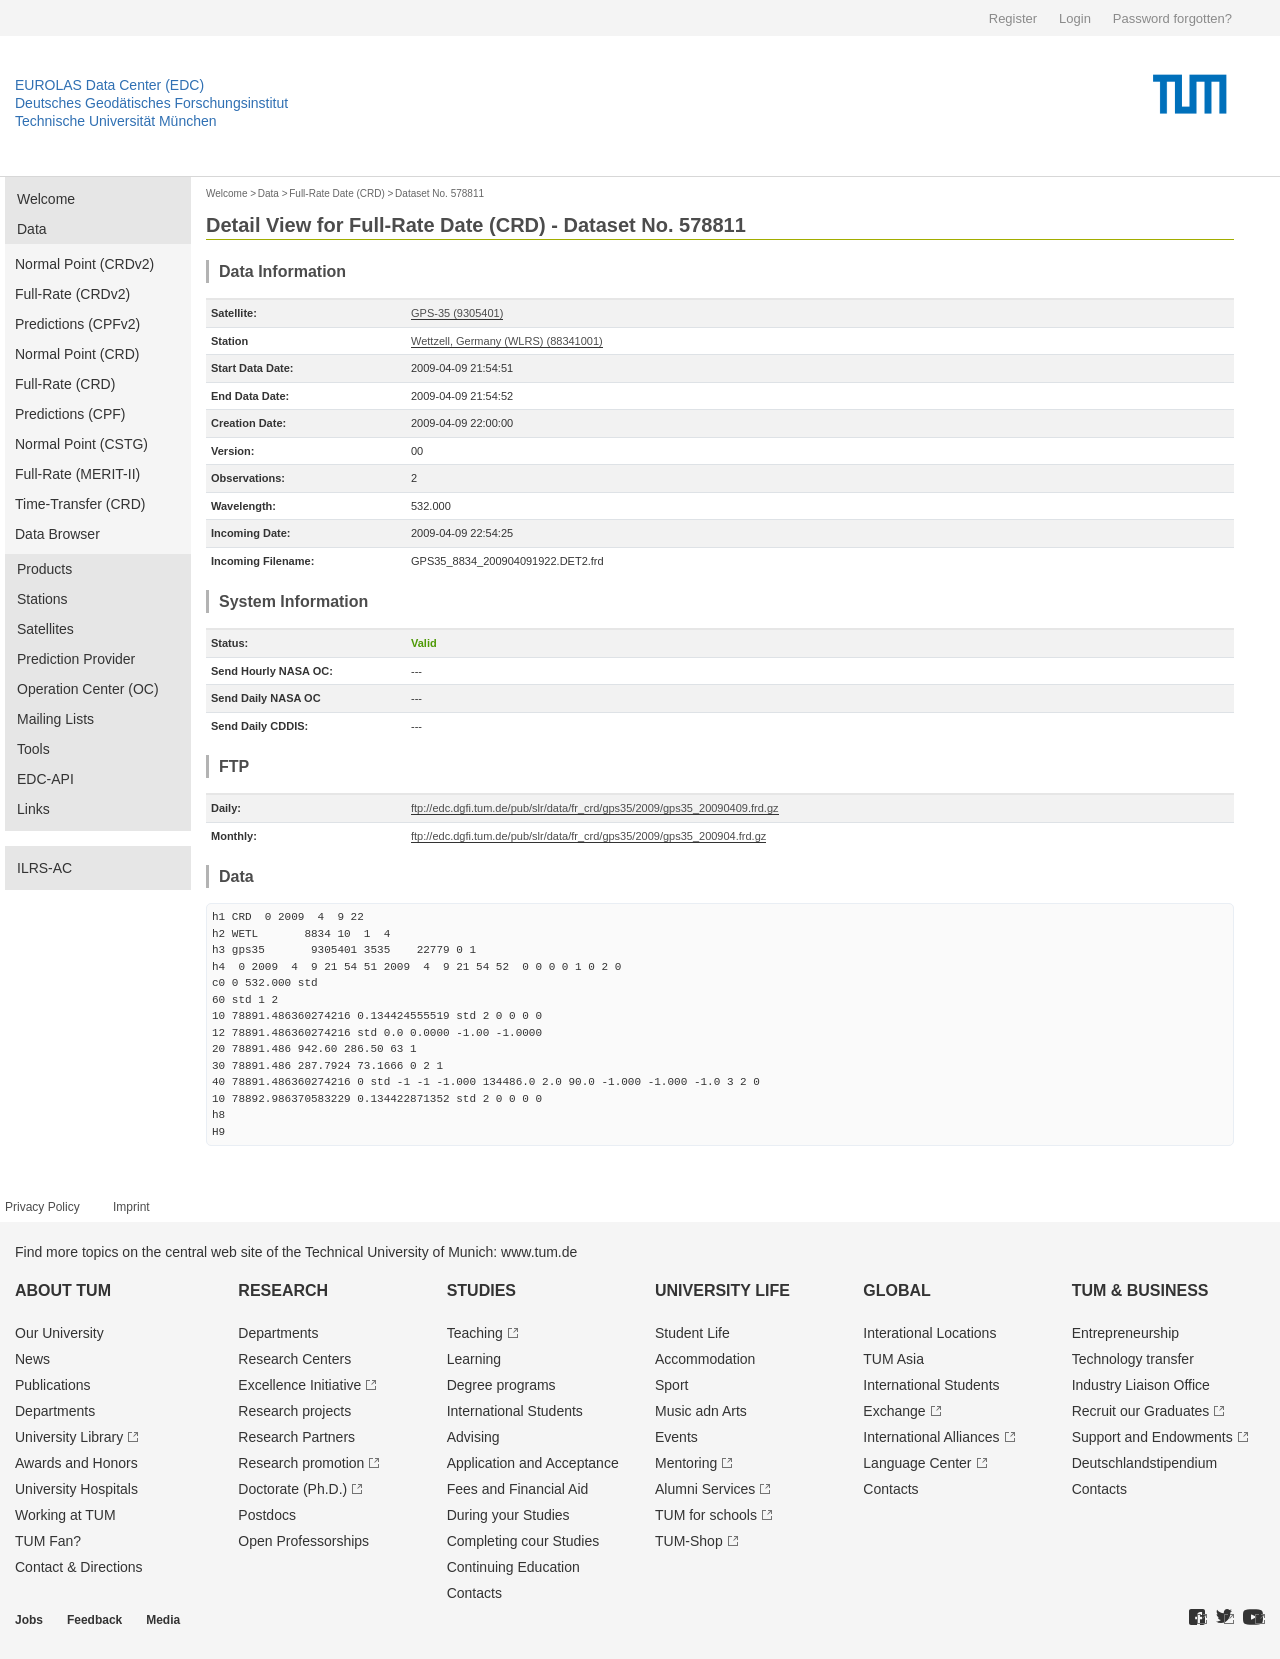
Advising (473, 1437)
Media (163, 1620)
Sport (671, 1385)
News (32, 1359)
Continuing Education (513, 1567)
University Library (69, 1437)
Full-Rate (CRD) (65, 384)
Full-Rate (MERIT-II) (77, 474)
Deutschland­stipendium (1145, 1463)
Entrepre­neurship (1125, 1333)
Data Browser (57, 534)
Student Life (692, 1333)
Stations (42, 599)
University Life (722, 1290)
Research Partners (296, 1437)
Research (283, 1290)
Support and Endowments (1152, 1437)
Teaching (475, 1333)
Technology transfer (1133, 1359)
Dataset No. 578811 (439, 193)
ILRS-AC (44, 868)
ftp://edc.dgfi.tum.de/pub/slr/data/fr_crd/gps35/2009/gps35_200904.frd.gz (588, 836)
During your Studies (508, 1515)
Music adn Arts (701, 1411)
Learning (474, 1359)
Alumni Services (705, 1489)
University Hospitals (76, 1489)
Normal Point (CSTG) (81, 444)
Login (1075, 18)
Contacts (474, 1593)
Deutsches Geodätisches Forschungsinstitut (151, 103)
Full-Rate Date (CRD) (337, 193)
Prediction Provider (76, 659)
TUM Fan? (48, 1541)
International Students (515, 1411)
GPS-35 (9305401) (457, 313)
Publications (53, 1385)
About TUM (63, 1290)
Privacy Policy (42, 1207)
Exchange (894, 1411)
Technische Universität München (116, 121)
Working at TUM (65, 1515)
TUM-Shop (689, 1541)
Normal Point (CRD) (77, 354)
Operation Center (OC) (88, 689)
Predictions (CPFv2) (77, 324)
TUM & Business (1140, 1290)
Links (33, 809)
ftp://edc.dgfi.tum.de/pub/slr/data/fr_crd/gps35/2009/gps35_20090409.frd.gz (595, 808)
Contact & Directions (79, 1567)
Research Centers (294, 1359)
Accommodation (705, 1359)
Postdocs (267, 1515)
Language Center (917, 1463)
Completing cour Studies (523, 1541)
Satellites (45, 629)
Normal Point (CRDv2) (84, 264)
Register (1013, 18)
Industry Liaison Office (1141, 1385)
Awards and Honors (76, 1463)
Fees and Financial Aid (518, 1489)
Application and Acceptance (533, 1463)
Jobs (29, 1620)
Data (32, 229)
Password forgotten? (1172, 18)
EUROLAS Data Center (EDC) (109, 85)
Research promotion (301, 1463)
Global (897, 1290)
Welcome (46, 199)
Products (44, 569)
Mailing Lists (55, 719)
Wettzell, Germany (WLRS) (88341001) (507, 341)
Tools (33, 749)
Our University (59, 1333)
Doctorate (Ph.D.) (292, 1489)
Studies (481, 1290)
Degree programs (501, 1385)
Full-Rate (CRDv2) (72, 294)
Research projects (294, 1411)
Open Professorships (303, 1541)
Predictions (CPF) (70, 414)
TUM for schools (706, 1515)
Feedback (94, 1620)
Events (676, 1437)
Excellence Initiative (299, 1385)
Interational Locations (929, 1333)
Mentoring (686, 1463)
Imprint (131, 1207)
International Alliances (931, 1437)
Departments (55, 1411)
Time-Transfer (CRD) (80, 504)
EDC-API (45, 779)
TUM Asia (893, 1359)
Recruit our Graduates (1141, 1411)
